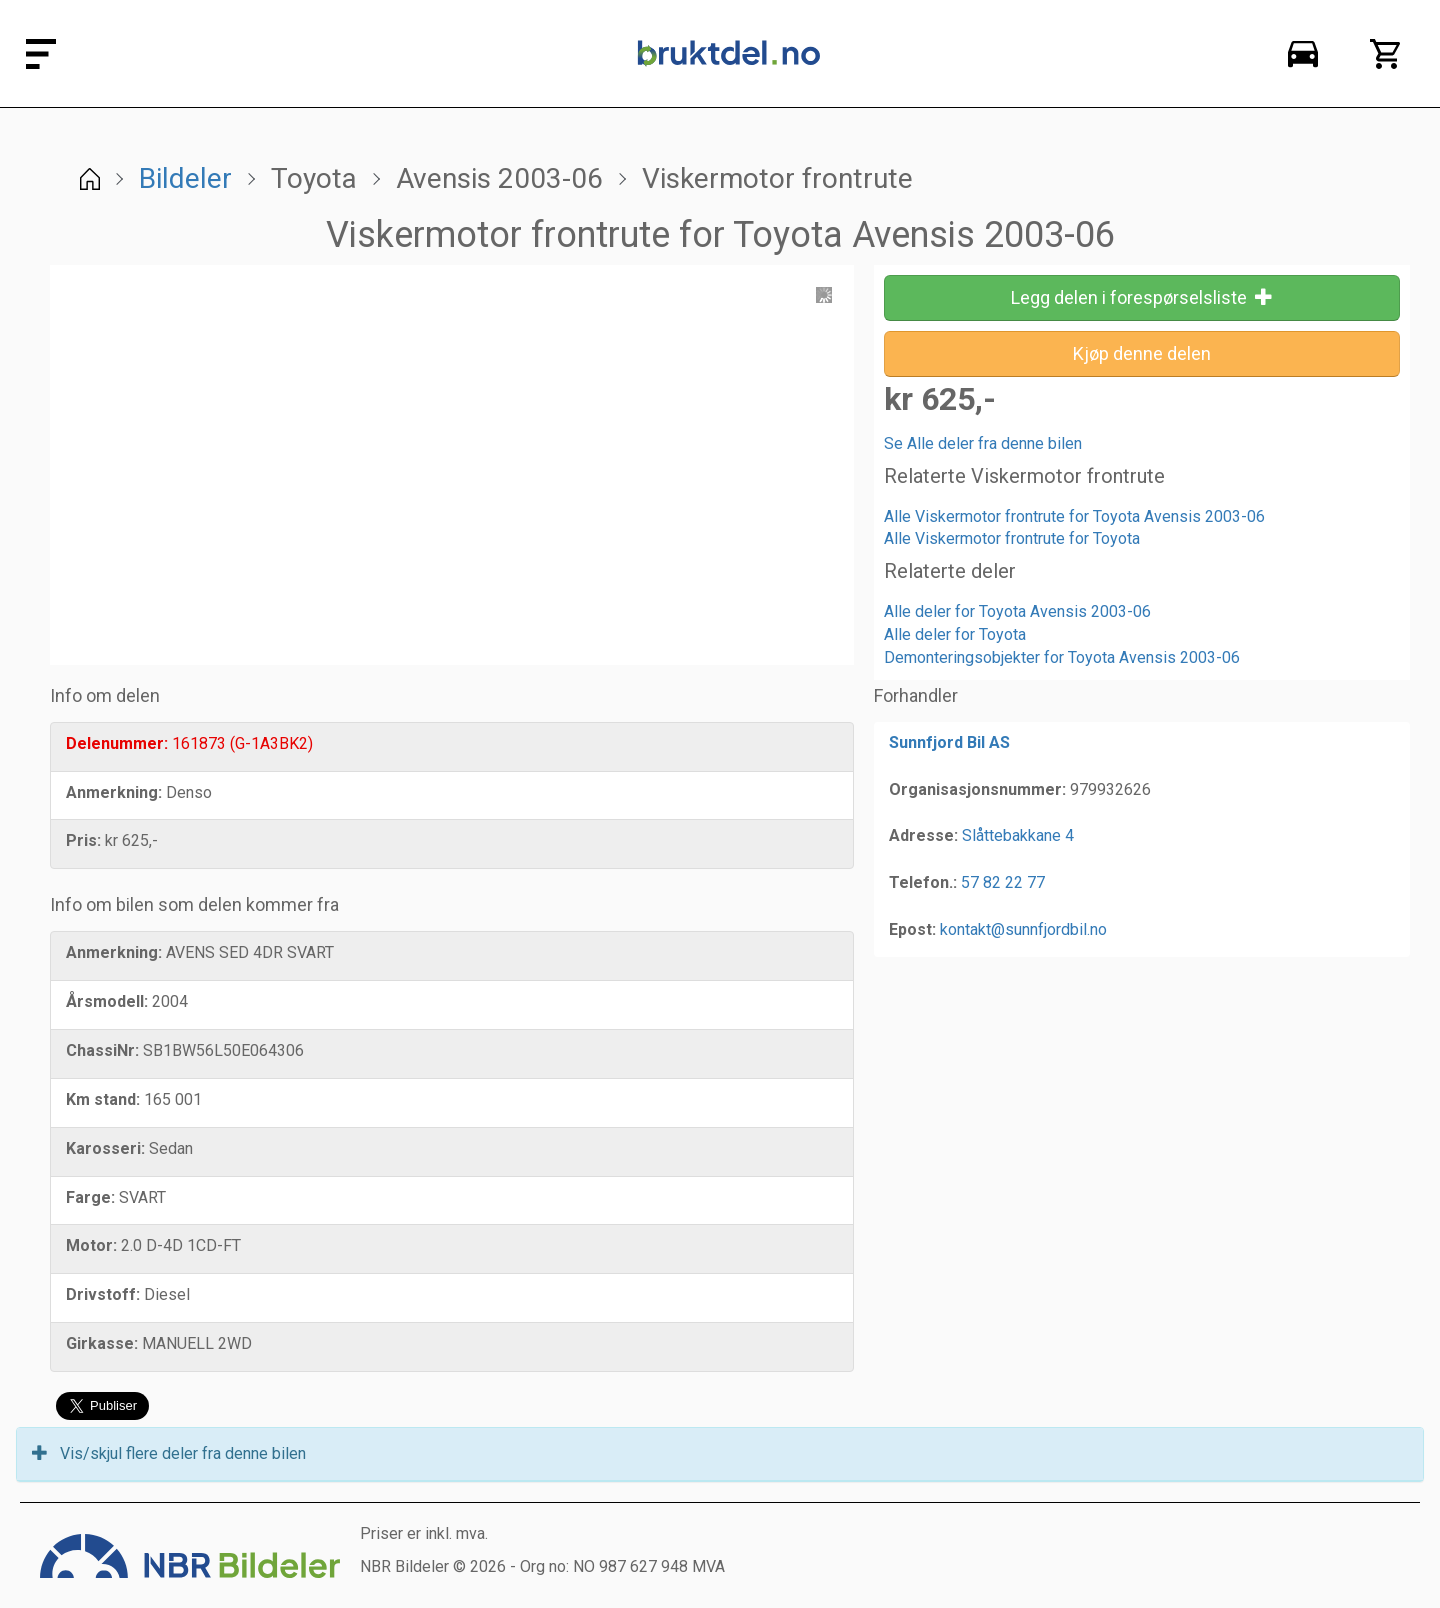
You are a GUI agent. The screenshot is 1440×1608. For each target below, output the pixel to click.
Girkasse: (102, 1343)
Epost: (912, 929)
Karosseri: (105, 1148)
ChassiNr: (102, 1050)
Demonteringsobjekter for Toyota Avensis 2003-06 (1062, 657)
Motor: (91, 1245)
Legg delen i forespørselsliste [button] (1142, 297)
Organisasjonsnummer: (977, 789)
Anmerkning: (114, 792)
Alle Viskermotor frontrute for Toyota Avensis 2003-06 (1074, 516)
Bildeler (185, 178)
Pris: (83, 840)
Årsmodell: (107, 1001)
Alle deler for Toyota (955, 634)
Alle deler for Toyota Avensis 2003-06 (1017, 611)
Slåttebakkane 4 (1018, 835)
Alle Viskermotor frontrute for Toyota (1012, 538)
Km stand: (103, 1099)
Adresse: (923, 835)
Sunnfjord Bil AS (949, 742)
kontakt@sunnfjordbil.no (1023, 929)
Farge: (90, 1197)
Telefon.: (923, 882)
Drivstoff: (103, 1294)
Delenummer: (117, 743)
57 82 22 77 (1003, 882)
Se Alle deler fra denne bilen (983, 443)
